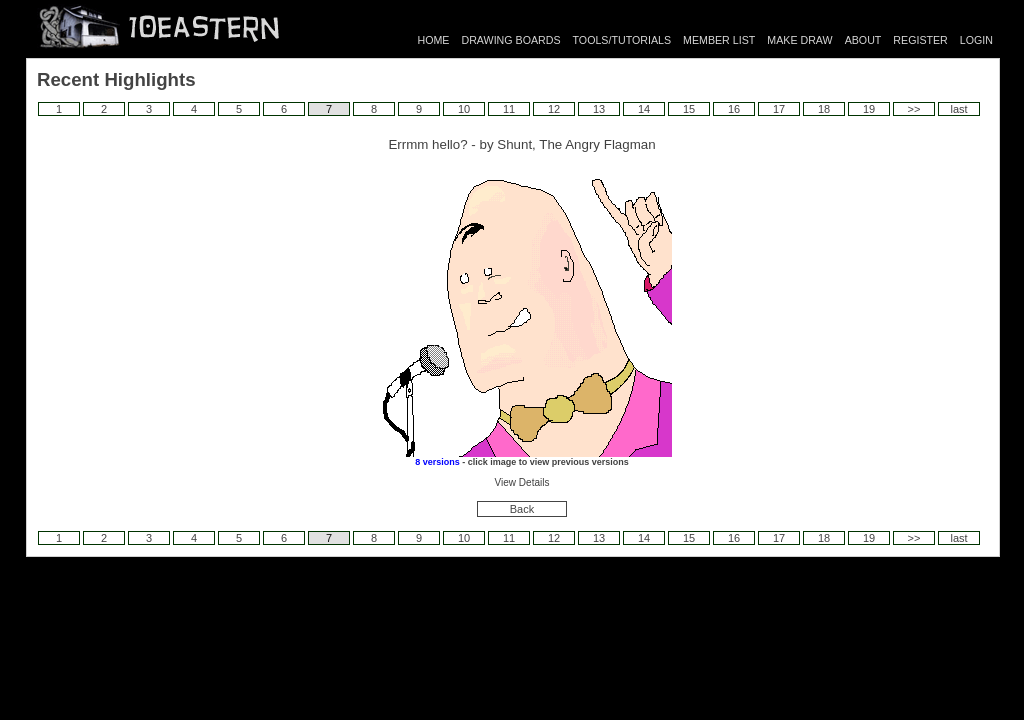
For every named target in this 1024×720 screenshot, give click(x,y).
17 (779, 109)
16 (734, 109)
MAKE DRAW (799, 40)
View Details (522, 482)
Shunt (514, 144)
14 (644, 109)
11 (509, 109)
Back (522, 509)
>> (914, 109)
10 (464, 109)
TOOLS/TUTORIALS (622, 40)
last (958, 109)
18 (824, 109)
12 (554, 109)
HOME (434, 40)
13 (599, 109)
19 (869, 109)
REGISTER (920, 40)
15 (689, 109)
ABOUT (863, 40)
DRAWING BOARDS (510, 40)
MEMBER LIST (719, 40)
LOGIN (976, 40)
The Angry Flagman (597, 144)
